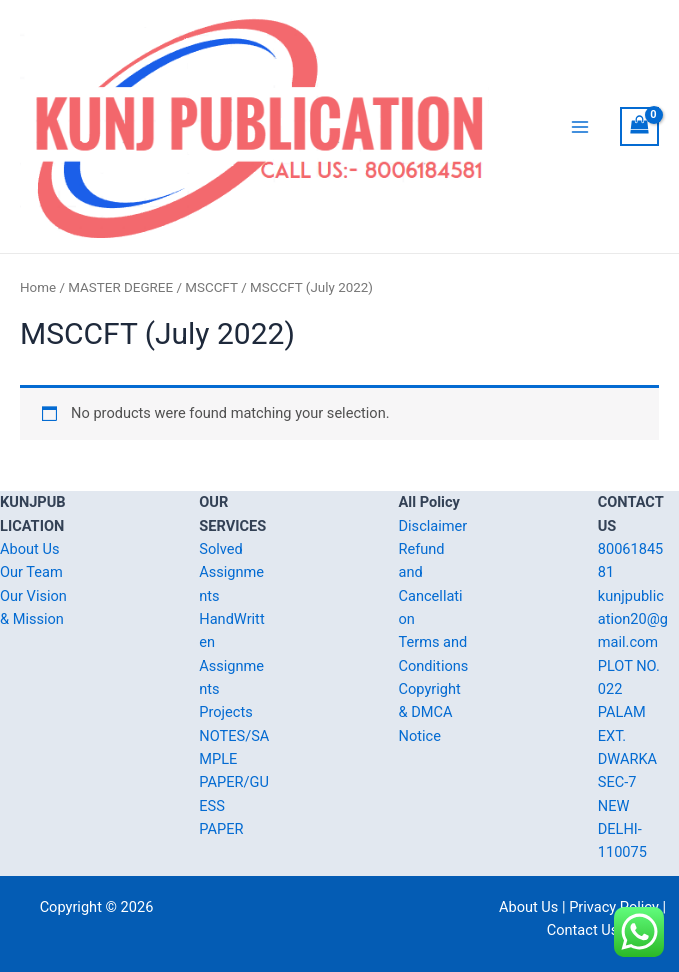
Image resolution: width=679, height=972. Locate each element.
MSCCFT (211, 287)
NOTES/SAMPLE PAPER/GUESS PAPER (234, 782)
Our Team (31, 572)
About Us (29, 549)
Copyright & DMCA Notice (430, 712)
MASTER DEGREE (120, 287)
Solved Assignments (231, 572)
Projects (225, 712)
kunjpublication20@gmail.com (633, 619)
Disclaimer (433, 526)
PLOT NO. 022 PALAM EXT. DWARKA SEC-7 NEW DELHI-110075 (629, 759)
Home (38, 287)
